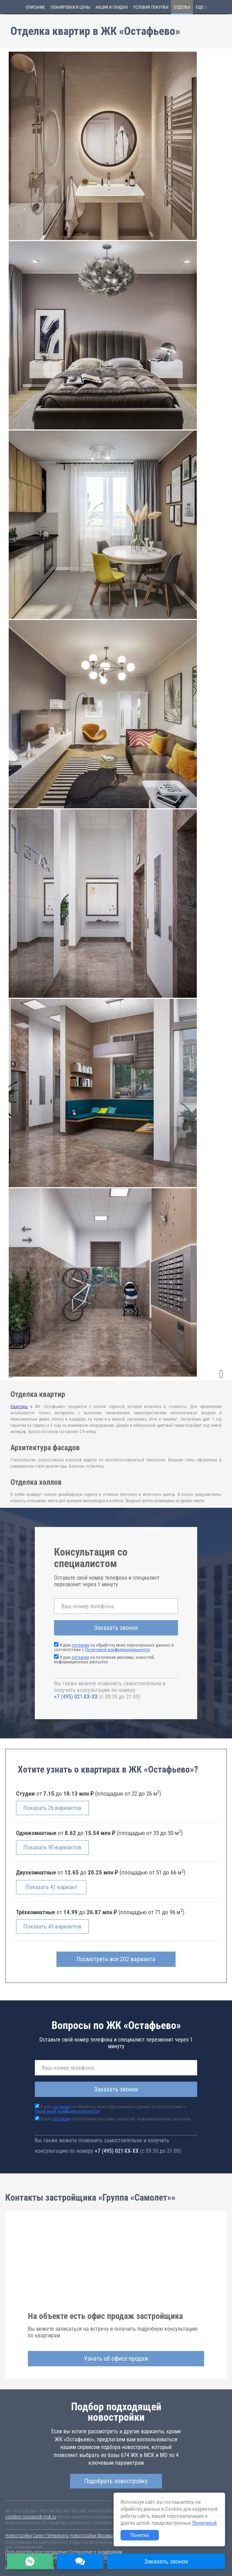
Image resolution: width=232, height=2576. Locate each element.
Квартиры (19, 1406)
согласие (80, 1645)
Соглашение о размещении (95, 2552)
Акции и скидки (111, 7)
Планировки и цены (70, 7)
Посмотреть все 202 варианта (116, 1959)
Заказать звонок (116, 1627)
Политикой (204, 2523)
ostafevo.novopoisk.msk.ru (30, 2516)
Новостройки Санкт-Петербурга (37, 2535)
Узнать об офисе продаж (116, 2358)
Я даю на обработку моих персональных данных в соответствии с (114, 1647)
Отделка (182, 7)
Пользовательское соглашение (36, 2552)
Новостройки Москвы (91, 2535)
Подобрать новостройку (116, 2481)
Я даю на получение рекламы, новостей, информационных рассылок (104, 1659)
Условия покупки (150, 7)
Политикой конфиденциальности (117, 1649)
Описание (35, 7)
